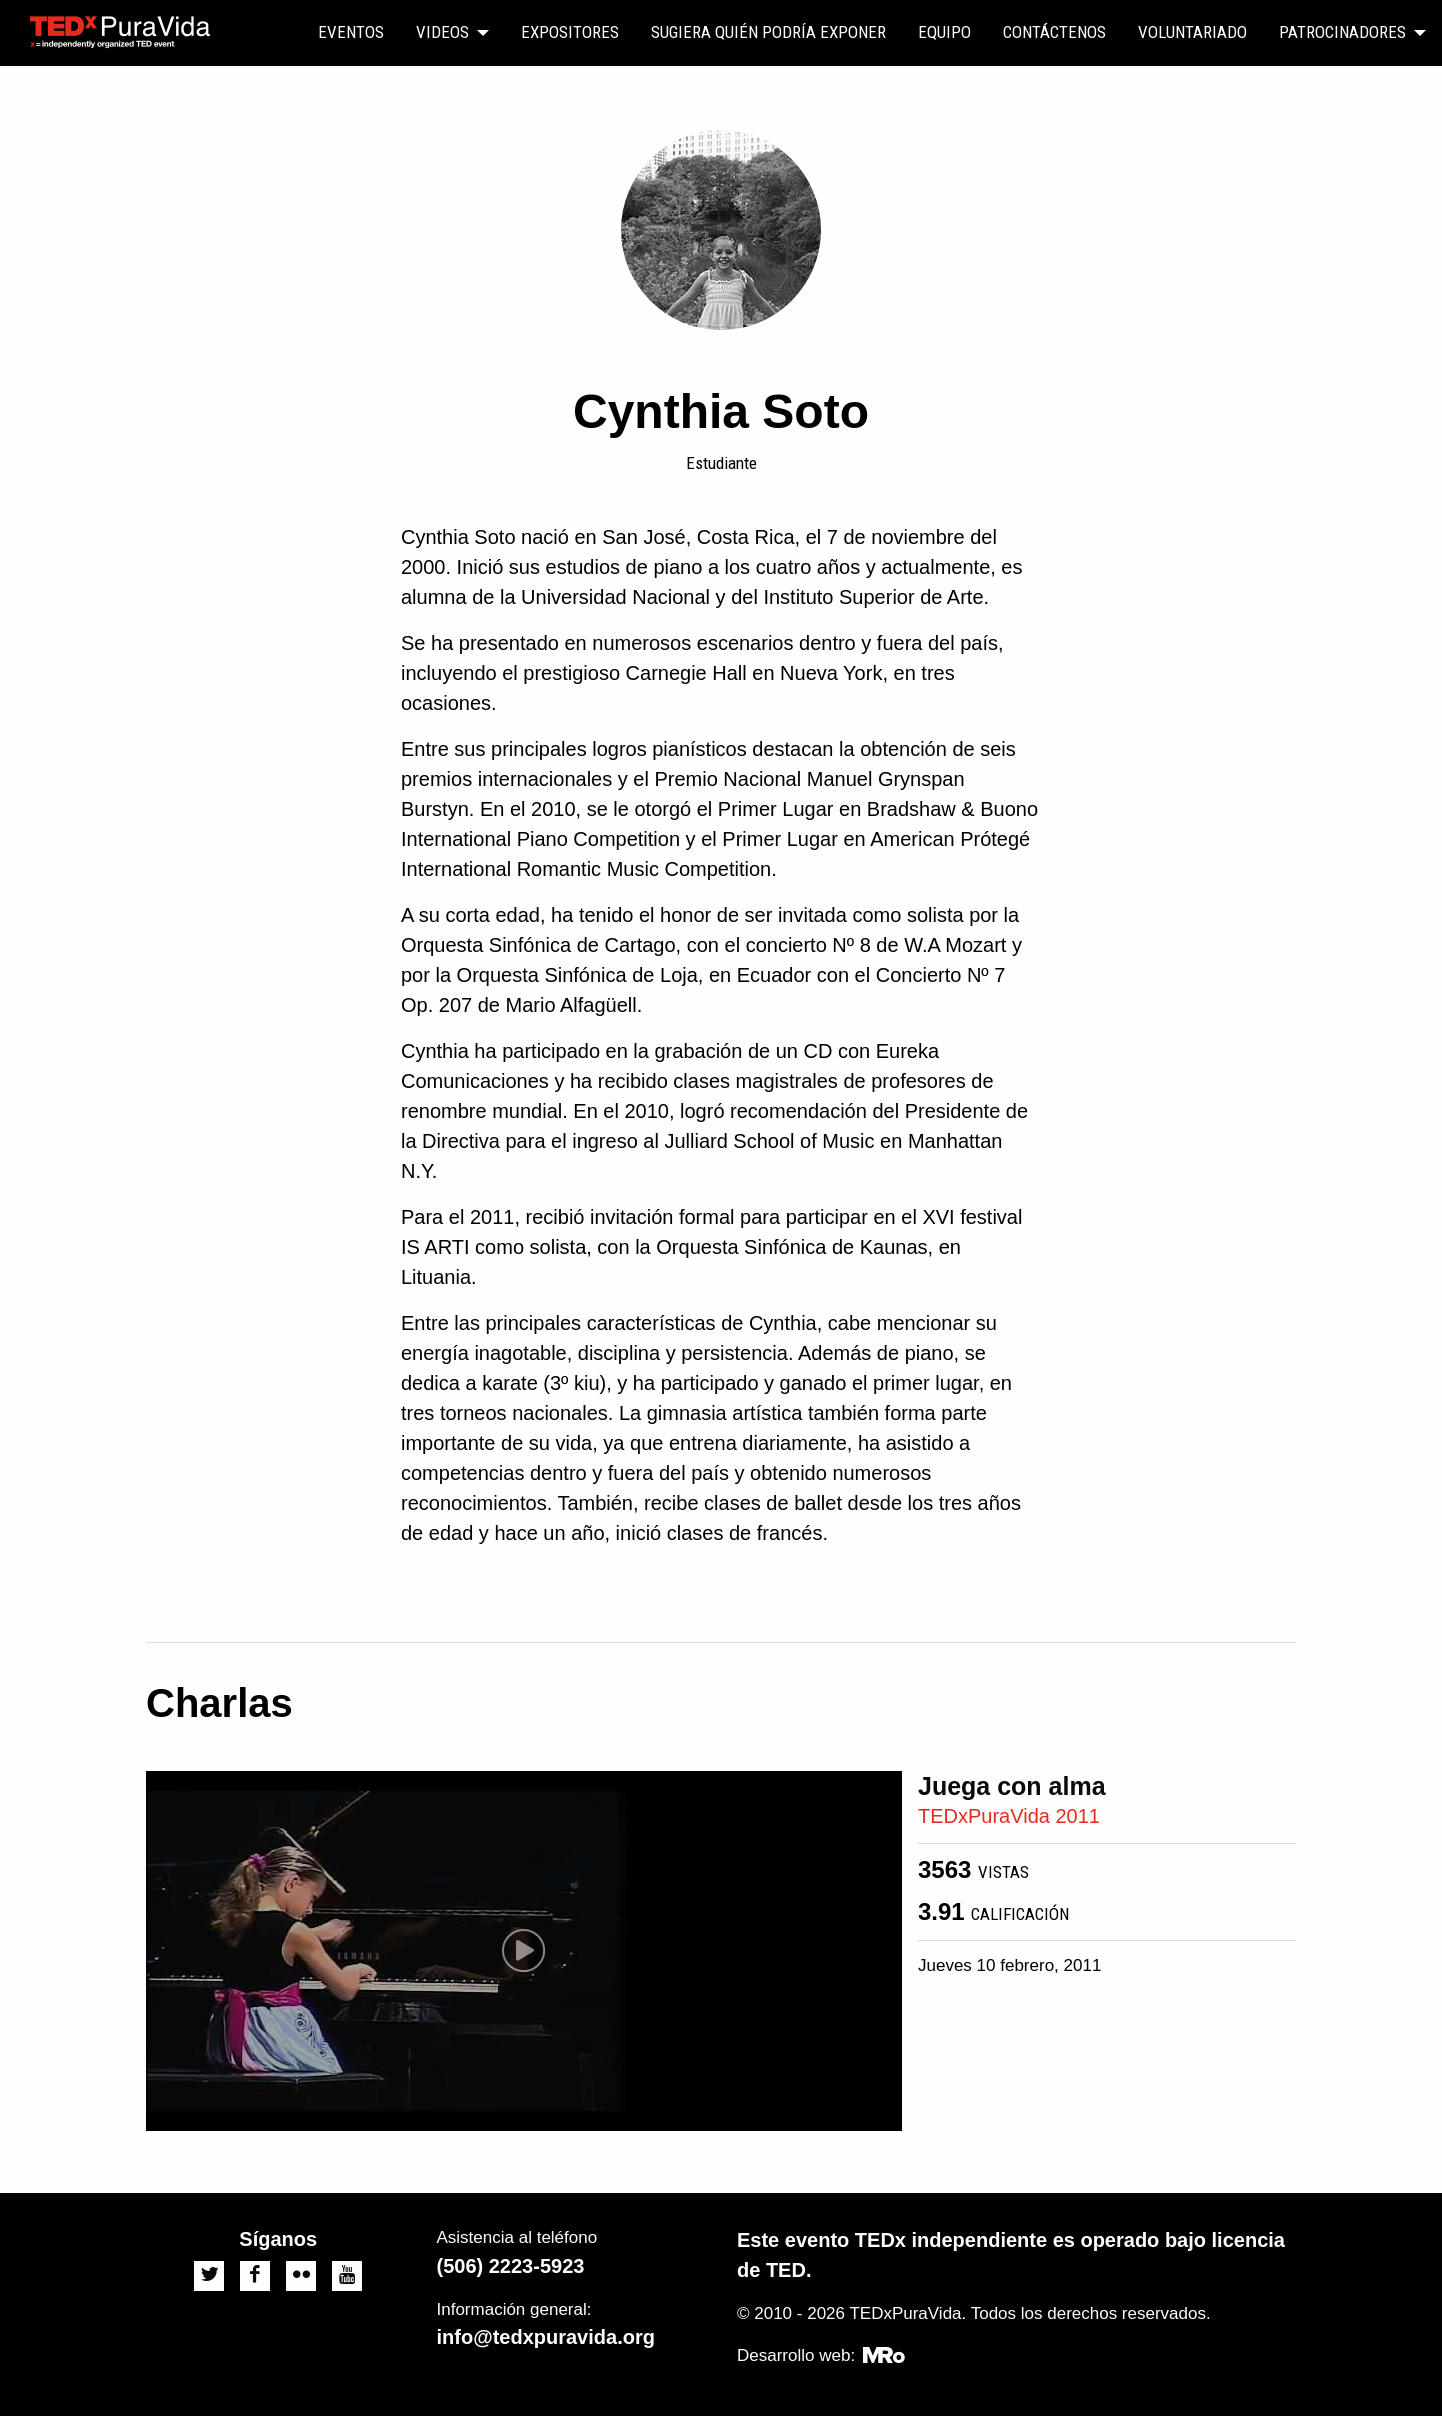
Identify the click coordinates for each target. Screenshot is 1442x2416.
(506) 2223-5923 (511, 2266)
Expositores (570, 32)
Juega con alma (1012, 1786)
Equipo (944, 32)
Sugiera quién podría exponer (768, 32)
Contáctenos (1054, 32)
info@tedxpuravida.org (546, 2337)
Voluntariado (1192, 32)
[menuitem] (351, 33)
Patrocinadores (1342, 32)
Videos (442, 32)
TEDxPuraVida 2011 (1009, 1816)
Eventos (351, 32)
